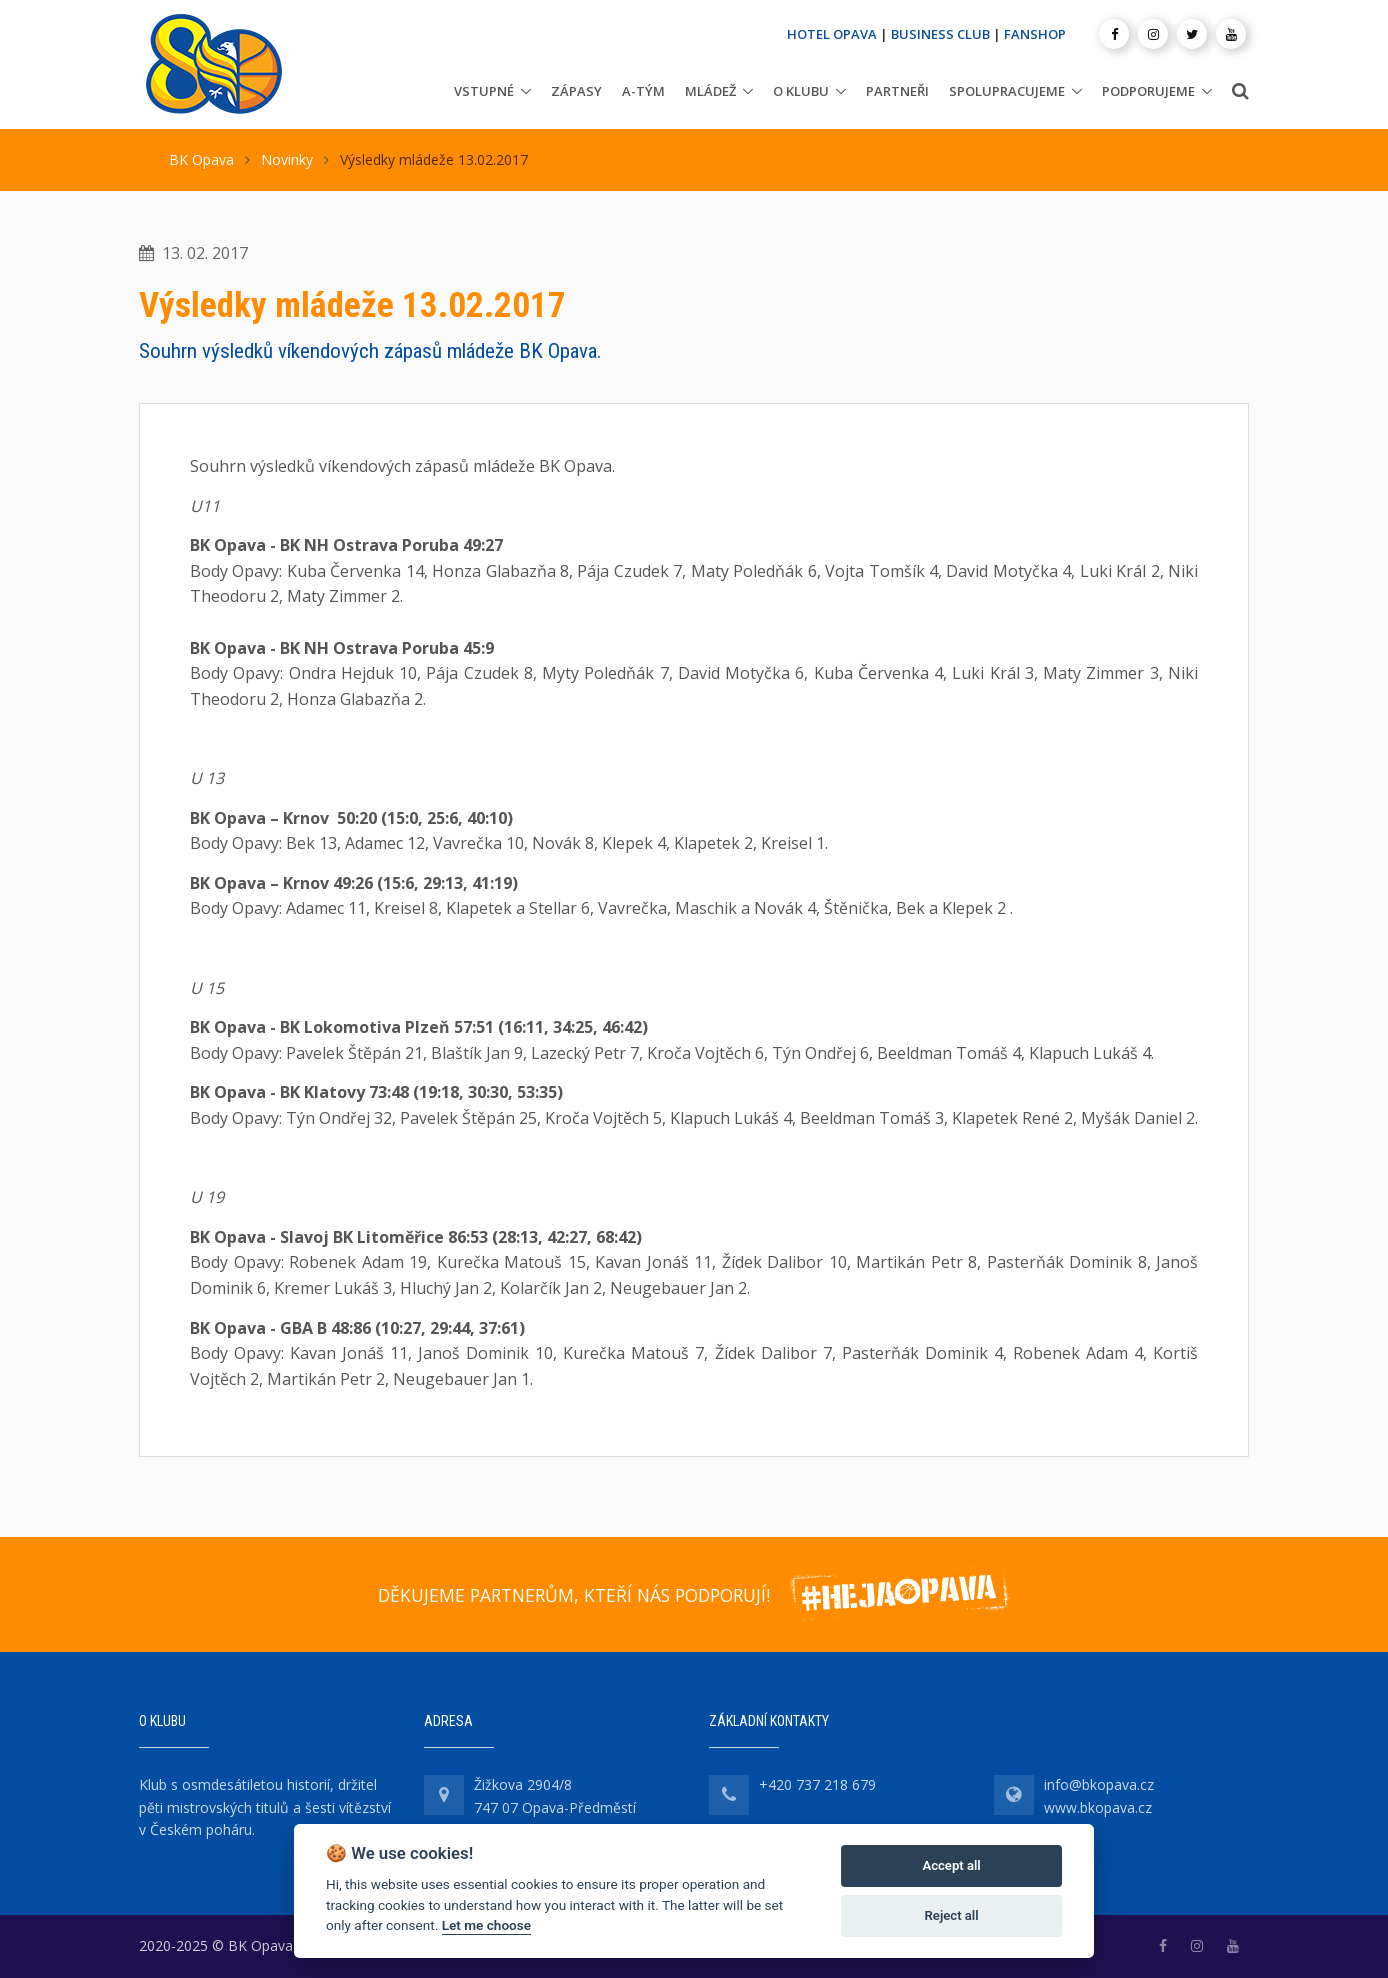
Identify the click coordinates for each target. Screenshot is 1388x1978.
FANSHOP (1035, 34)
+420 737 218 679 (817, 1784)
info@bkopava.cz (1099, 1784)
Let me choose (486, 1925)
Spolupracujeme (1007, 91)
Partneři (897, 91)
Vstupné (484, 91)
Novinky (287, 159)
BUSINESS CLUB (940, 34)
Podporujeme (1148, 91)
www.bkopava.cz (1098, 1807)
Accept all (951, 1865)
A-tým (643, 91)
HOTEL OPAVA (832, 34)
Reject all (952, 1915)
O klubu (801, 91)
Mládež (710, 91)
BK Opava (201, 159)
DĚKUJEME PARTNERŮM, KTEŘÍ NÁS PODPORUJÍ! (574, 1595)
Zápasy (576, 91)
